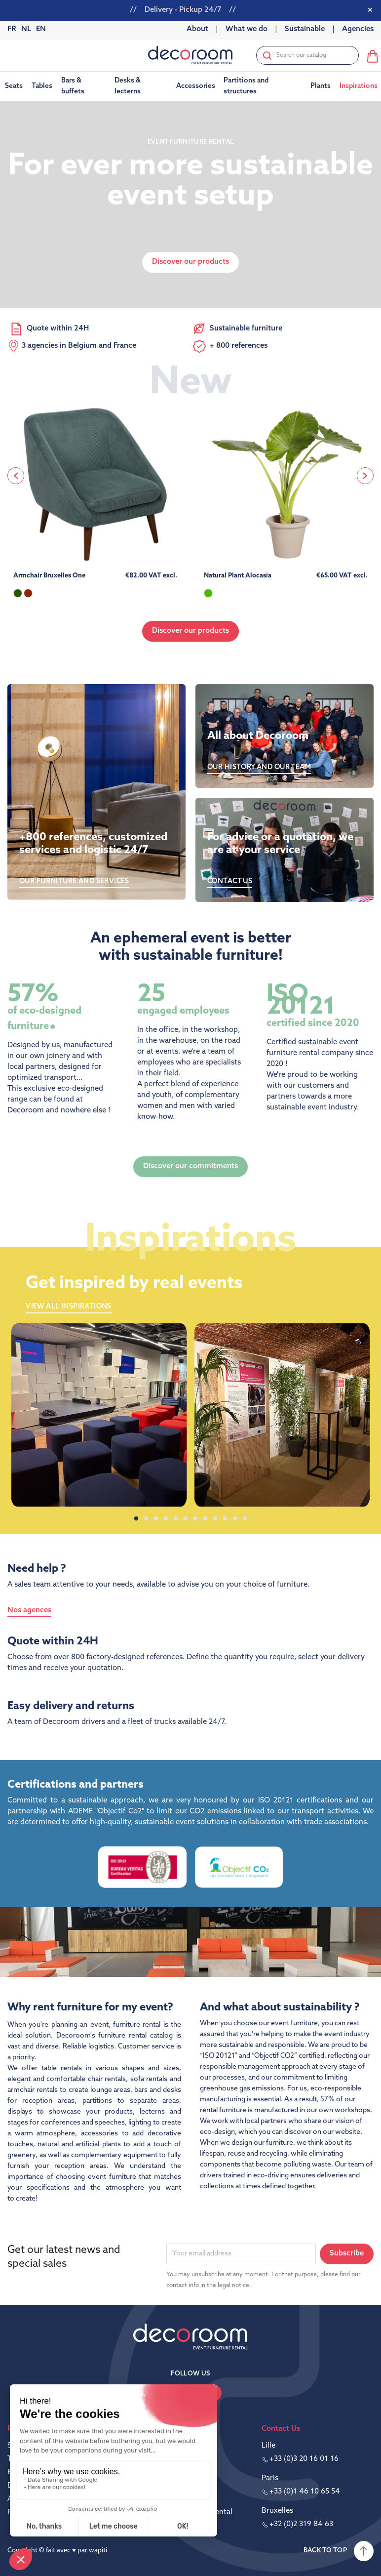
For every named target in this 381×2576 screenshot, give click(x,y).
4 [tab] (166, 1519)
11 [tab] (235, 1519)
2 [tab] (146, 1519)
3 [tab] (156, 1519)
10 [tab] (225, 1519)
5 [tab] (176, 1519)
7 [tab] (195, 1519)
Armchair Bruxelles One (49, 575)
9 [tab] (215, 1519)
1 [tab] (136, 1519)
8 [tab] (205, 1519)
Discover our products (190, 631)
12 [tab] (245, 1519)
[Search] (307, 55)
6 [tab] (185, 1519)
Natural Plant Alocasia (237, 575)
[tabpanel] (98, 1415)
